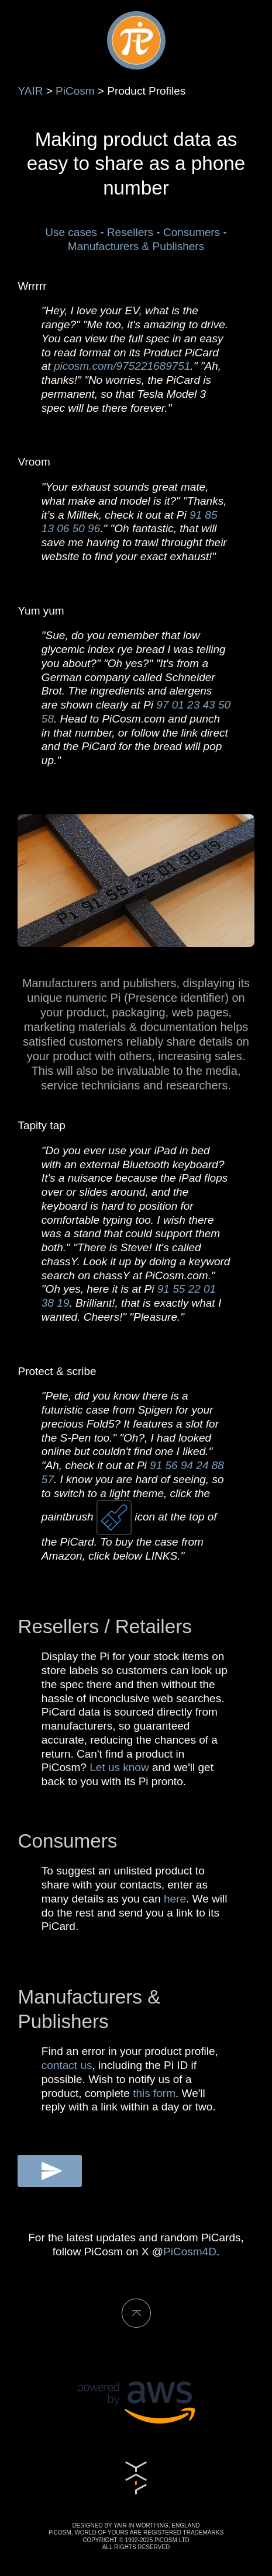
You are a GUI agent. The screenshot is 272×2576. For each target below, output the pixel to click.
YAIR (30, 91)
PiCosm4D (189, 2251)
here (175, 1899)
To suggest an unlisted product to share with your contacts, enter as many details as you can (125, 1885)
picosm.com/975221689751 (122, 366)
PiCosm (75, 91)
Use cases (71, 232)
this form (154, 2093)
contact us (67, 2065)
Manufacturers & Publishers (136, 246)
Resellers (130, 232)
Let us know (119, 1767)
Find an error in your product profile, (130, 2051)
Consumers (191, 232)
